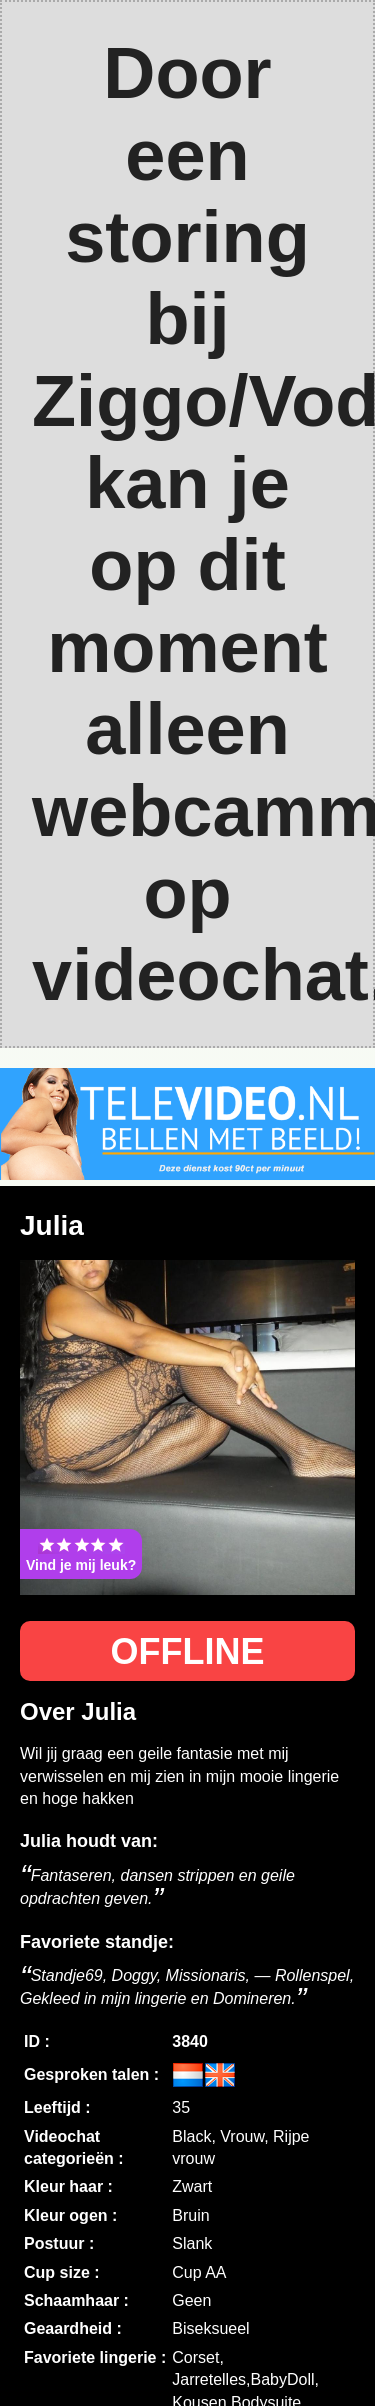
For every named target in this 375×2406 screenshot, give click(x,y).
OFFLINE (188, 1651)
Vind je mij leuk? (81, 1554)
